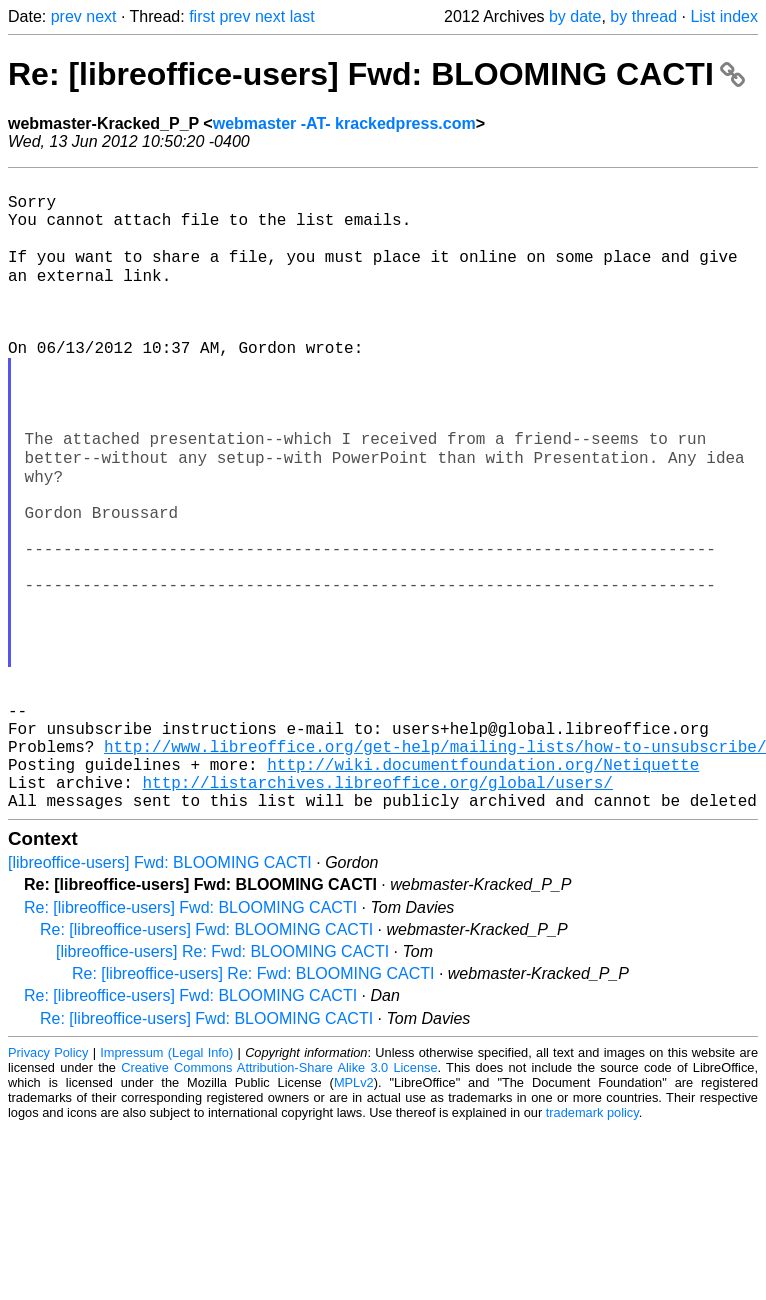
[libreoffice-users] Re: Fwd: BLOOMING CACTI (222, 1086)
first (202, 16)
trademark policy (592, 1247)
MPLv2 (354, 1217)
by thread (643, 16)
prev (66, 16)
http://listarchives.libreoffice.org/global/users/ (377, 913)
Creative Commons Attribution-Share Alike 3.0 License (279, 1202)
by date (575, 16)
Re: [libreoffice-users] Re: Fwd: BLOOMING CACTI (253, 1108)
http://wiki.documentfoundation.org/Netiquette (483, 891)
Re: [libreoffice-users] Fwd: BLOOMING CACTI (376, 74)
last (302, 16)
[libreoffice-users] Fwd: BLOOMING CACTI (160, 997)
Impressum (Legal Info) (166, 1187)
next (101, 16)
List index (724, 16)
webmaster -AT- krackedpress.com (344, 123)
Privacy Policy (48, 1187)
